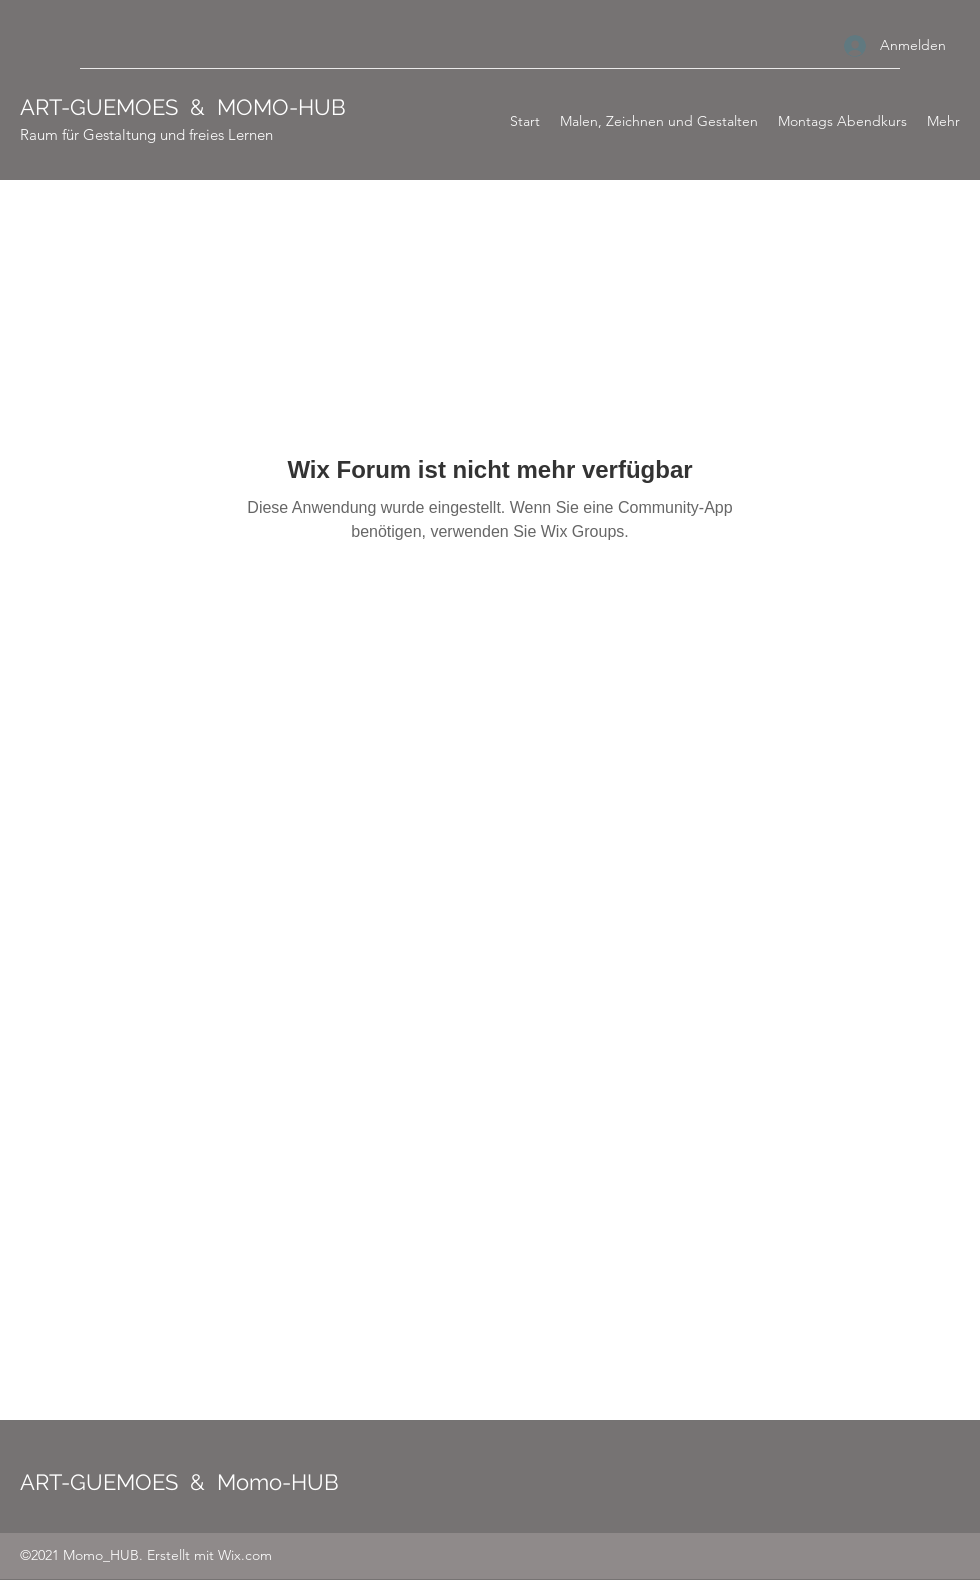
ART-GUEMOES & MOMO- (159, 107)
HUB (322, 107)
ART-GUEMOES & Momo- (155, 1482)
